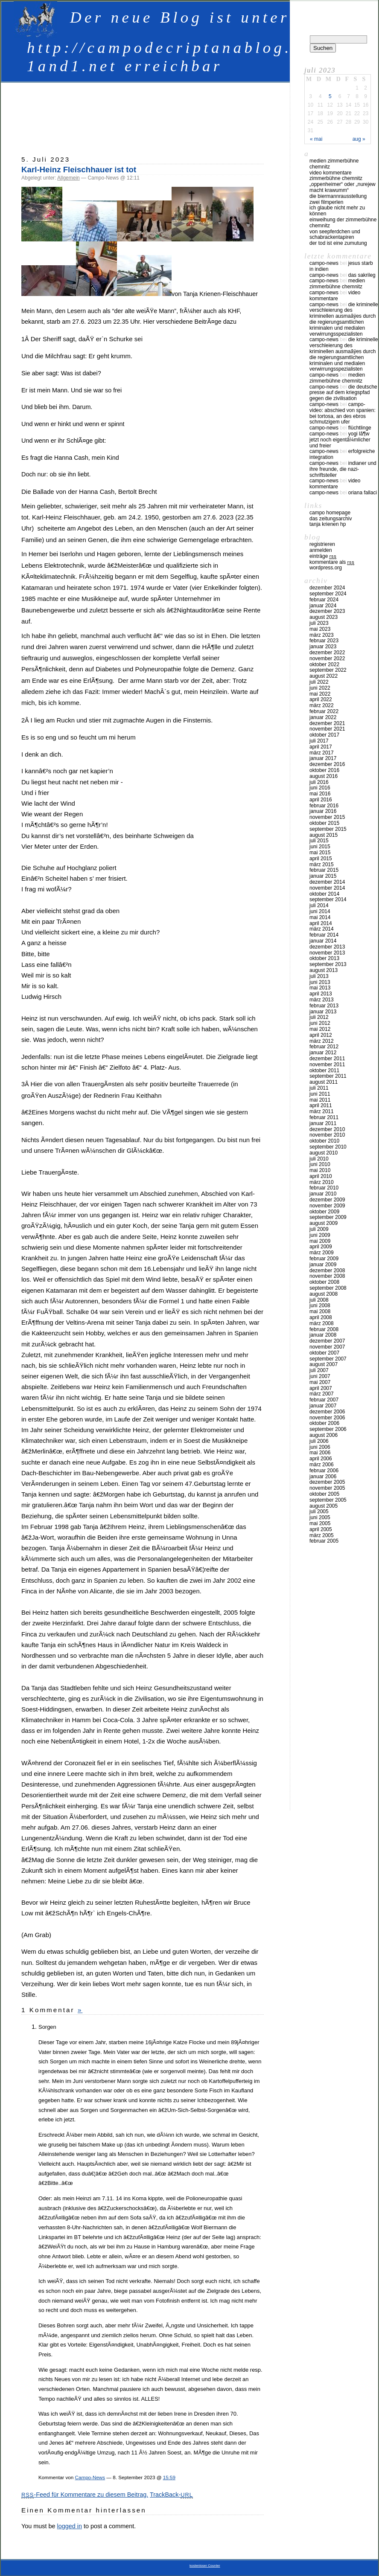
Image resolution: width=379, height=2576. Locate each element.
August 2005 (323, 1506)
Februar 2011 (323, 1117)
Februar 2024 (323, 600)
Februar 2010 (323, 1188)
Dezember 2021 (327, 723)
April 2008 (320, 1317)
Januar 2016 (322, 811)
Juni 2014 (319, 911)
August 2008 (323, 1294)
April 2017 (320, 747)
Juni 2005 (319, 1517)
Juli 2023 (319, 623)
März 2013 (321, 1000)
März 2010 (321, 1182)
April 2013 (320, 994)
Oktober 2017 (324, 735)
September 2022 (328, 670)
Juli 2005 (319, 1511)
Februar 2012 (323, 1047)
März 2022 (321, 705)
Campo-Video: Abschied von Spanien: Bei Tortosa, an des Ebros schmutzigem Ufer (342, 413)
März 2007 (321, 1394)
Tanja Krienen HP (327, 524)
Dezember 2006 (327, 1412)
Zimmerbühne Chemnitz (335, 178)
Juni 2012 (319, 1023)
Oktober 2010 (324, 1141)
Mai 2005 (319, 1523)
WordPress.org (325, 568)
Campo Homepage (329, 513)
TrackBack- (171, 2494)
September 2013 (328, 964)
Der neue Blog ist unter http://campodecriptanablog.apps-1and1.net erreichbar (184, 42)
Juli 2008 (319, 1300)
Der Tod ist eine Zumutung (338, 243)
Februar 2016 (323, 806)
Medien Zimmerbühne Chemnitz (334, 164)
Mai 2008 (319, 1311)
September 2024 (328, 594)
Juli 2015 (319, 841)
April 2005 (320, 1529)
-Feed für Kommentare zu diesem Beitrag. (84, 2494)
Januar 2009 (322, 1265)
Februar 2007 (323, 1400)
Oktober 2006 (324, 1423)
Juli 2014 (319, 905)
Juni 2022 (319, 688)
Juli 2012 (319, 1017)
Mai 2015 (319, 853)
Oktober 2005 (324, 1494)
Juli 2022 (319, 682)
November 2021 (327, 729)
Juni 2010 (319, 1164)
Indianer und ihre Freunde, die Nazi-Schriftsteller (342, 469)
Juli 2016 (319, 782)
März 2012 (321, 1041)
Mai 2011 (319, 1100)
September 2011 (328, 1076)
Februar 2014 (323, 935)
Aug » (359, 139)
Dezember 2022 (327, 653)
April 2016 (320, 800)
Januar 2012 (322, 1053)
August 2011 (323, 1082)
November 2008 (327, 1276)
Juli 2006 (319, 1441)
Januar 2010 (322, 1194)
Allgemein (68, 178)
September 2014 (328, 899)
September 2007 (328, 1359)
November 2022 (327, 658)
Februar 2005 (323, 1541)
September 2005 (328, 1500)
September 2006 (328, 1429)
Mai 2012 (319, 1029)
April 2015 (320, 859)
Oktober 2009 (324, 1212)
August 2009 (323, 1223)
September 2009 (328, 1217)
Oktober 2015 (324, 823)
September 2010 (328, 1147)
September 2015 (328, 829)
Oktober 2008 (324, 1282)
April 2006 (320, 1459)
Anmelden (320, 550)
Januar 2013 (322, 1012)
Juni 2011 (319, 1094)
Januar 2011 (322, 1123)
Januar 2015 (322, 876)
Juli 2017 (319, 741)
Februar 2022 (323, 711)
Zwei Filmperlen (326, 202)
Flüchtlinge (359, 428)
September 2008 (328, 1288)
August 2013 (323, 970)
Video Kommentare (330, 173)
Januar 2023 (322, 647)
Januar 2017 (322, 758)
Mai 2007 (319, 1382)
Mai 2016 (319, 794)
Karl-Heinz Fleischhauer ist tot (78, 169)
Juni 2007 (319, 1376)
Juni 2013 (319, 982)
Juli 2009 (319, 1229)
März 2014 (321, 929)
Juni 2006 (319, 1447)
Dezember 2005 (327, 1482)
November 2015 (327, 817)
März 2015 (321, 864)
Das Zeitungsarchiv (330, 519)
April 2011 (320, 1105)
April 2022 (320, 699)
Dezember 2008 (327, 1270)
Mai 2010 (319, 1170)
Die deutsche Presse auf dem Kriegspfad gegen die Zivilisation (343, 393)
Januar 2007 (322, 1406)
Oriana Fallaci (362, 493)
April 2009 (320, 1247)
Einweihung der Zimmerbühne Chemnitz (342, 223)
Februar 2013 (323, 1006)
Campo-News (90, 2477)
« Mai (316, 139)
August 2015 (323, 835)
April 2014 (320, 923)
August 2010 (323, 1153)
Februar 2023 (323, 641)
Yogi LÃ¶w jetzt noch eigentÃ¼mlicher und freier (339, 440)
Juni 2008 (319, 1305)
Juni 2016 (319, 788)
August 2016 (323, 776)
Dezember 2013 (327, 947)
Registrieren (322, 544)
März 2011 (321, 1111)
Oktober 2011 (324, 1070)
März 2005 (321, 1535)
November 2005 (327, 1488)
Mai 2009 (319, 1241)
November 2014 (327, 888)
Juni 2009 (319, 1235)
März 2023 (321, 635)
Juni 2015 (319, 847)
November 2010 (327, 1135)
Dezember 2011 (327, 1059)
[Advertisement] (176, 115)
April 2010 (320, 1176)
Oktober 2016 (324, 770)
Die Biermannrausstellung (338, 196)
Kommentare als (331, 562)
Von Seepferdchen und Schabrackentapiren (334, 235)
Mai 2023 (319, 629)
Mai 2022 (319, 694)
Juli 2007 (319, 1370)
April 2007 (320, 1388)
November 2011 (327, 1065)
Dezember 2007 (327, 1341)
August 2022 (323, 676)
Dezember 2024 (327, 588)
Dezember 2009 (327, 1200)
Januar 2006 (322, 1476)
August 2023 (323, 617)
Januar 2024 (322, 606)
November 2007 (327, 1347)
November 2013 (327, 953)
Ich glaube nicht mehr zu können (337, 211)
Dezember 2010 (327, 1129)
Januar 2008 (322, 1335)
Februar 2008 (323, 1329)
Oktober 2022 (324, 664)
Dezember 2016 (327, 764)
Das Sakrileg (362, 275)
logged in (69, 2526)
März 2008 (321, 1323)
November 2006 (327, 1418)
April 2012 (320, 1035)
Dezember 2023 (327, 611)
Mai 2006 (319, 1453)
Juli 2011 (319, 1088)
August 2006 (323, 1435)
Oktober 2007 (324, 1353)
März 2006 (321, 1465)
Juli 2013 (319, 976)
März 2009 (321, 1253)
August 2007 (323, 1364)
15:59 (169, 2477)
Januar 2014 (322, 941)
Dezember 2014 (327, 882)
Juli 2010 (319, 1159)
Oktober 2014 (324, 894)
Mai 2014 (319, 917)
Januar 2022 (322, 717)
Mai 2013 (319, 988)
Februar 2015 (323, 870)
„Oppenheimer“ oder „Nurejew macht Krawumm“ (342, 187)
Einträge (322, 556)
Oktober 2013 (324, 958)
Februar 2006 (323, 1471)
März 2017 (321, 753)
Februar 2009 (323, 1259)
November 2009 (327, 1206)
